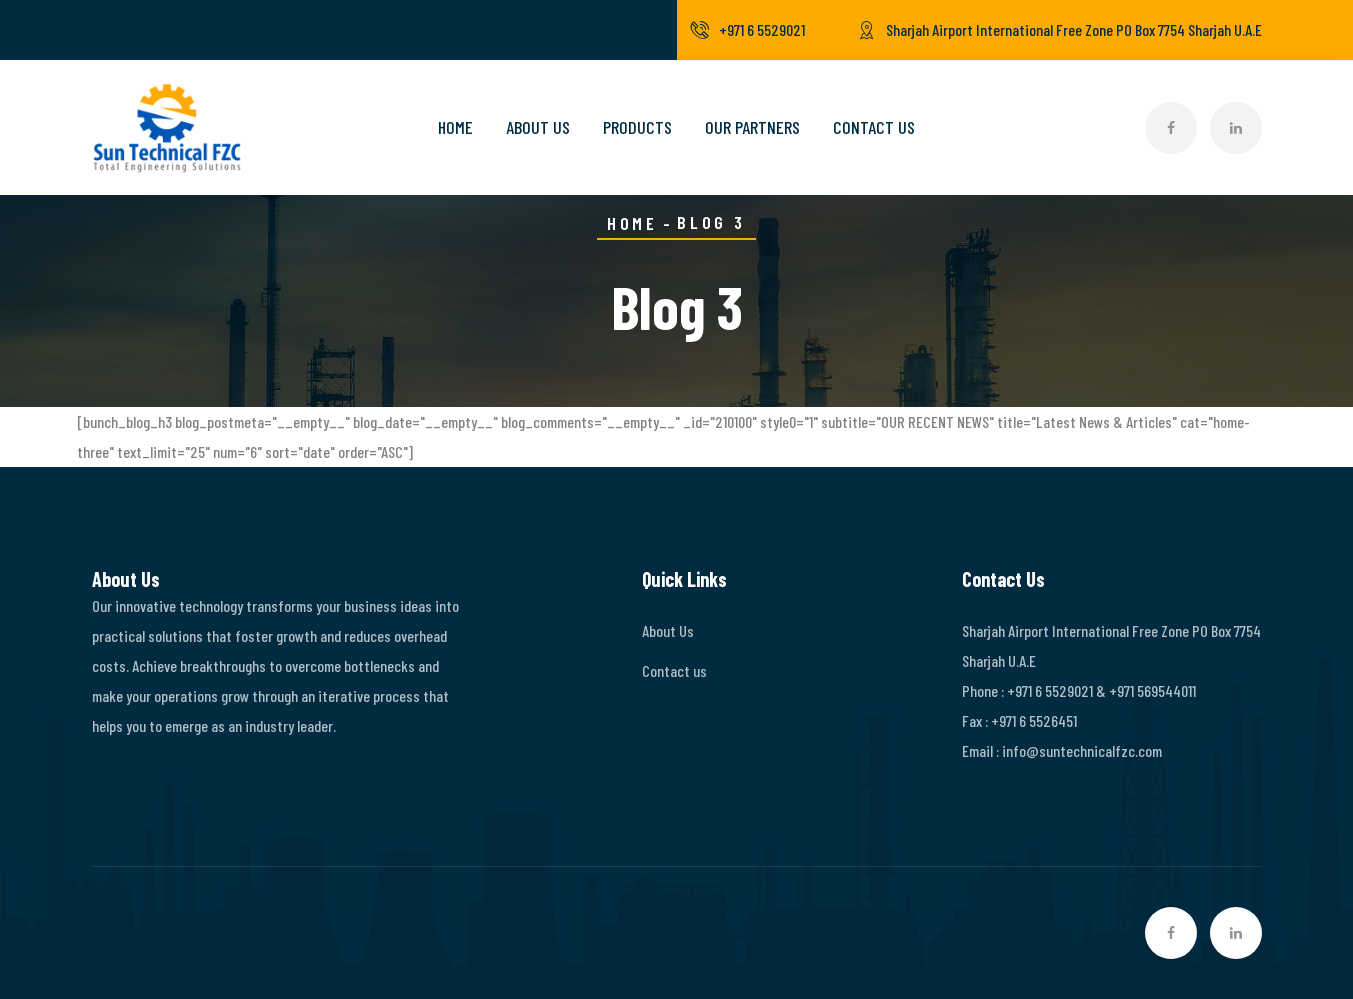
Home (455, 127)
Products (637, 127)
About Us (538, 127)
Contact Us (874, 127)
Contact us (674, 670)
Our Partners (752, 127)
